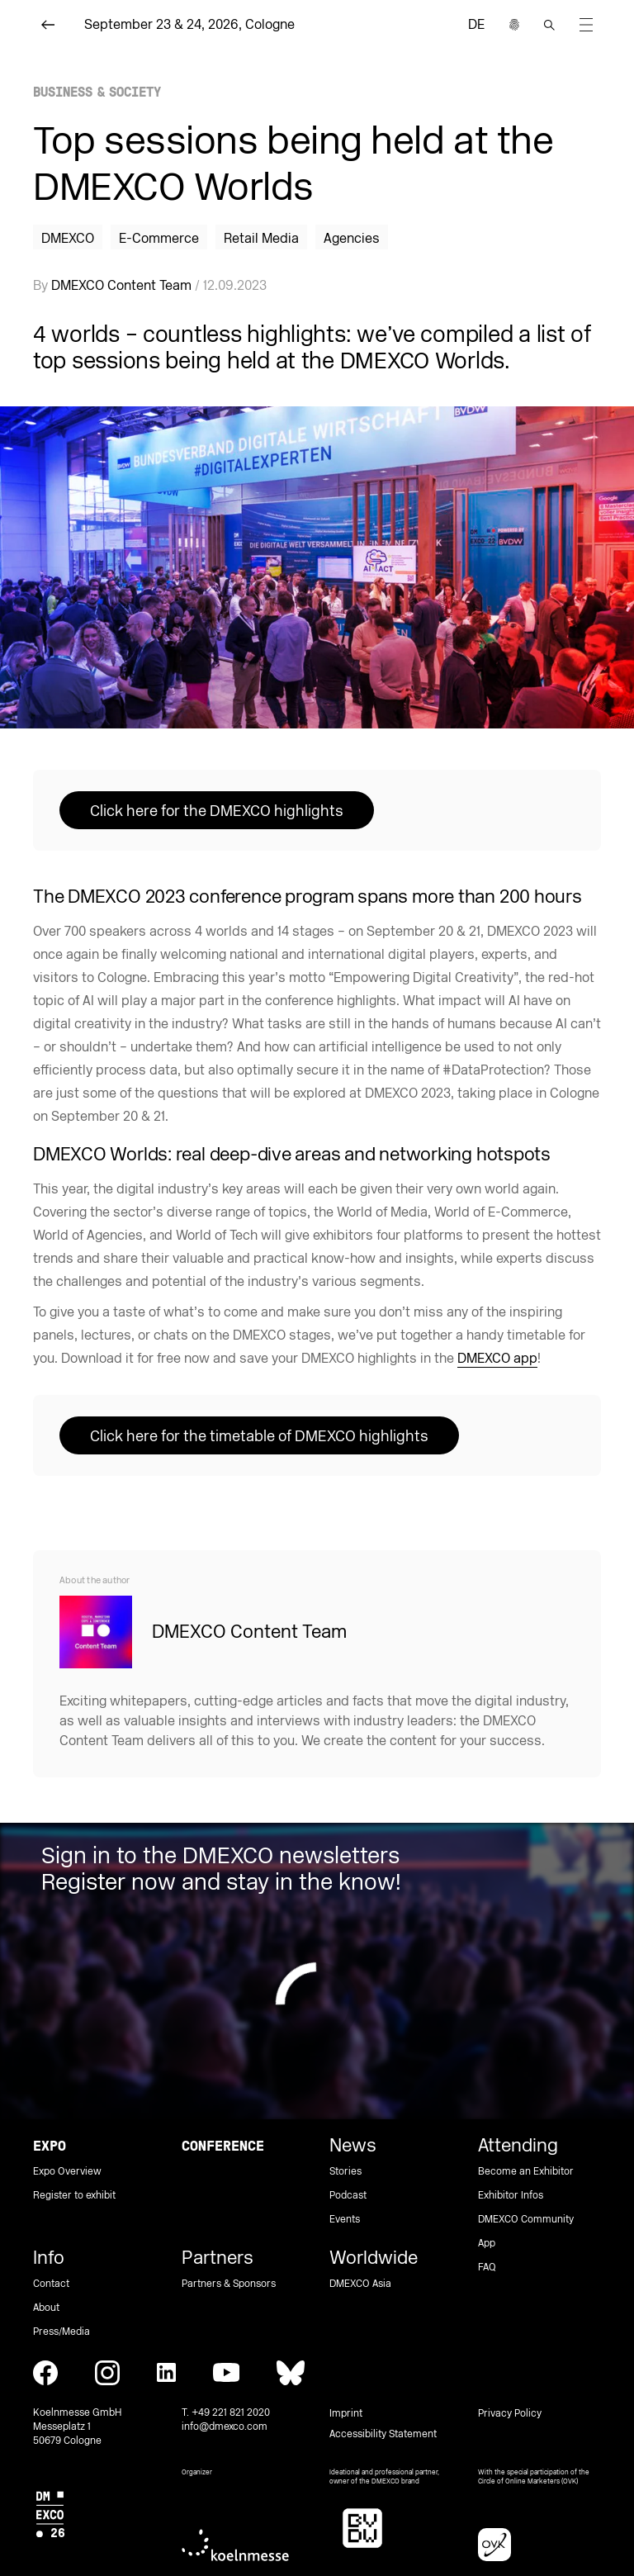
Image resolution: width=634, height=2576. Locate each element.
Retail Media (261, 238)
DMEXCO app (497, 1358)
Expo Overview (67, 2172)
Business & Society (97, 92)
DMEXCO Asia (360, 2284)
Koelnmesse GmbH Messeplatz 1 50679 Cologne (77, 2427)
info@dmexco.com (224, 2427)
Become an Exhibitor (526, 2172)
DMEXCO (67, 238)
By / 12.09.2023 (150, 286)
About (46, 2308)
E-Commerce (159, 238)
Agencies (352, 238)
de (476, 25)
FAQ (487, 2267)
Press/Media (61, 2332)
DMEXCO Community (526, 2219)
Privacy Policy (510, 2414)
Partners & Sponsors (229, 2284)
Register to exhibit (74, 2195)
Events (344, 2219)
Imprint (345, 2414)
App (486, 2243)
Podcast (348, 2195)
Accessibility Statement (383, 2434)
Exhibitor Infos (510, 2195)
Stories (345, 2172)
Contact (51, 2284)
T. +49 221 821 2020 (226, 2413)
